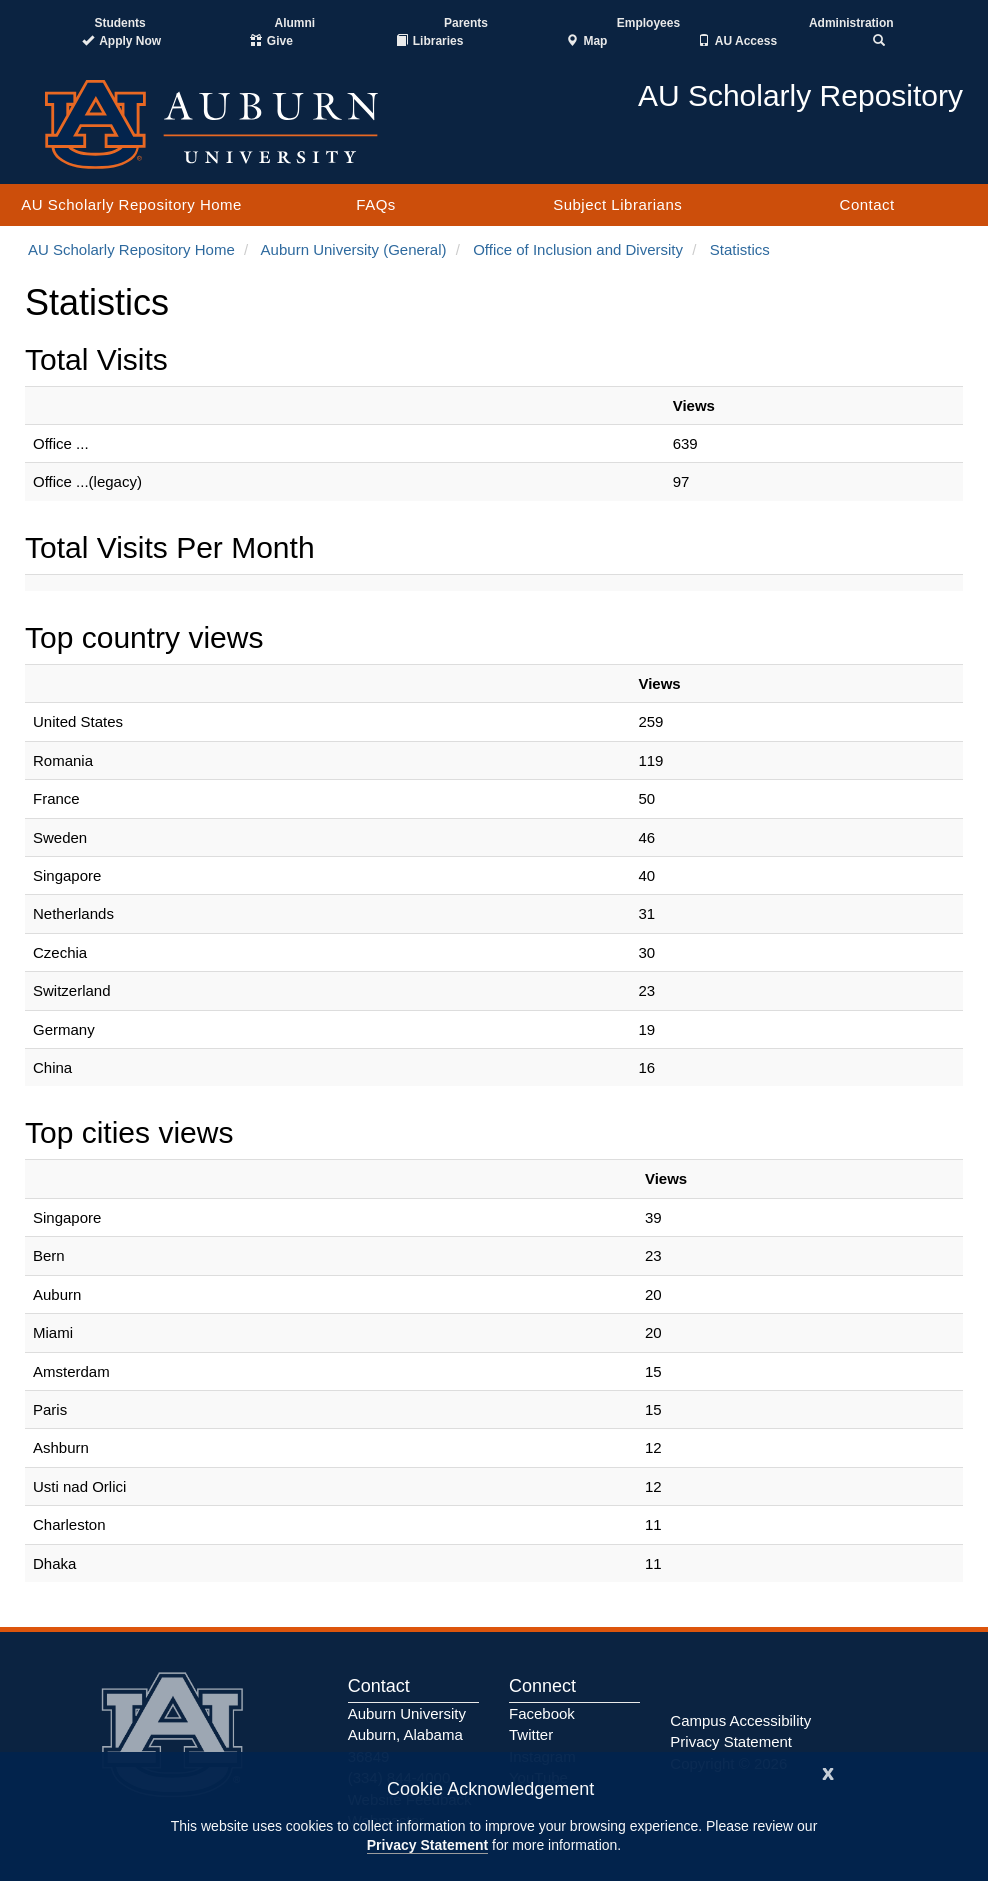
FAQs (376, 204)
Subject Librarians (617, 204)
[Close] (828, 1771)
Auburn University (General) (354, 249)
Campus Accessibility (740, 1720)
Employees (648, 23)
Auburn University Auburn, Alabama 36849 (407, 1735)
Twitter (531, 1734)
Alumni (295, 23)
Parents (466, 23)
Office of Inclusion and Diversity (578, 249)
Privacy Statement (427, 1845)
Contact (867, 204)
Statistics (740, 249)
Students (119, 23)
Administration (851, 23)
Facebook (542, 1713)
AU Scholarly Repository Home (131, 204)
